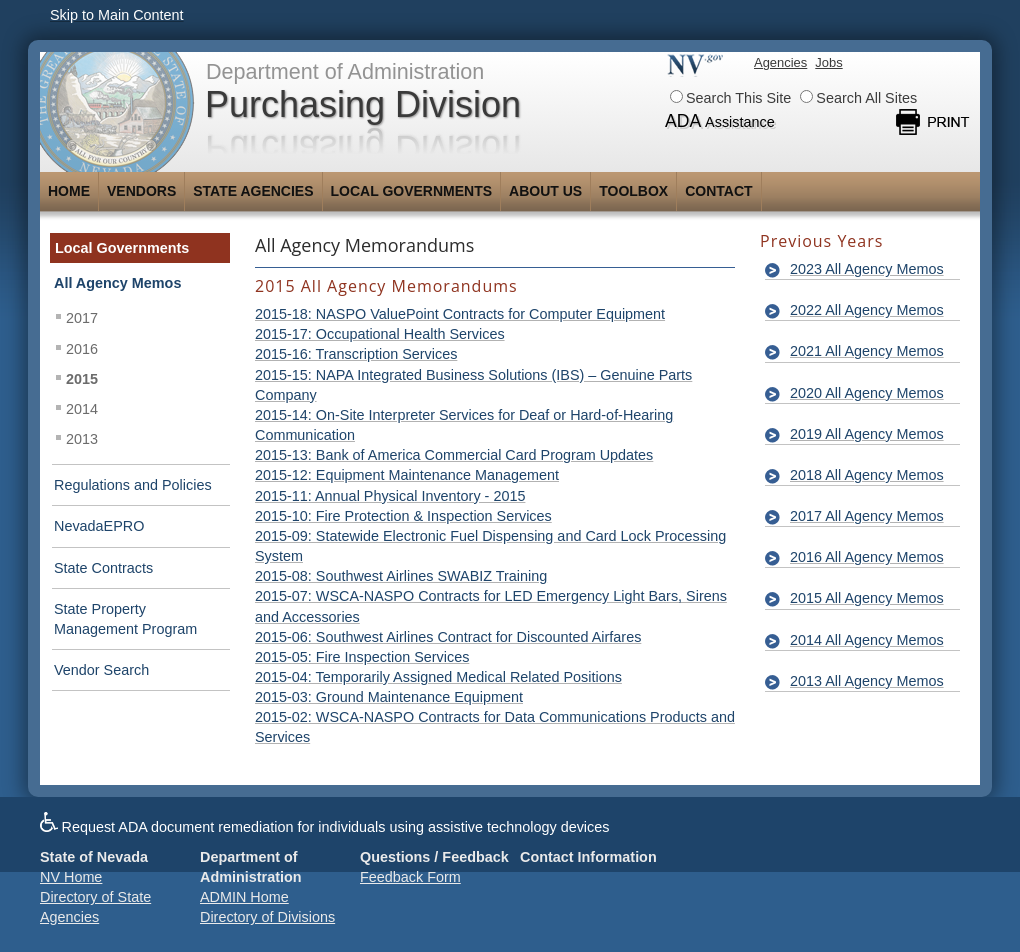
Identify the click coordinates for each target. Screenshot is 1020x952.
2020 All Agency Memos (867, 393)
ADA (720, 121)
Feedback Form (410, 877)
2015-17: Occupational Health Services (380, 334)
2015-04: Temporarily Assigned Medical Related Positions (438, 677)
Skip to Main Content (117, 15)
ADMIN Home (244, 897)
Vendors (141, 191)
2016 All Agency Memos (867, 557)
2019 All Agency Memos (867, 434)
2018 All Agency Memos (867, 475)
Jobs (828, 62)
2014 (82, 409)
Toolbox (633, 191)
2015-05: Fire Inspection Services (362, 657)
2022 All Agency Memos (867, 310)
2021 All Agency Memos (867, 351)
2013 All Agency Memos (867, 681)
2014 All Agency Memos (867, 640)
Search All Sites (858, 98)
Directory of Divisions (267, 917)
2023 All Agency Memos (867, 269)
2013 (82, 439)
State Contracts (103, 568)
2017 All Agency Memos (867, 516)
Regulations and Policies (133, 485)
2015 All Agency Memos (867, 598)
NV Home (71, 877)
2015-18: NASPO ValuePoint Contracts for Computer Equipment (460, 314)
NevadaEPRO (99, 526)
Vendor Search (101, 670)
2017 (82, 318)
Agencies (780, 62)
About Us (545, 191)
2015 (82, 379)
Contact (718, 191)
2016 (82, 349)
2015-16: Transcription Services (356, 354)
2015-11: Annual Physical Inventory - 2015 (390, 496)
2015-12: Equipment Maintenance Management (407, 475)
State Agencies (253, 191)
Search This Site (730, 98)
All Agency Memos (117, 283)
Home (69, 191)
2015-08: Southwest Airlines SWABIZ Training (401, 576)
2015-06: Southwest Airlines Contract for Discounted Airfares (448, 637)
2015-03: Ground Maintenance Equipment (389, 697)
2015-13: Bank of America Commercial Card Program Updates (454, 455)
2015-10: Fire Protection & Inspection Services (403, 516)
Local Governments (412, 191)
